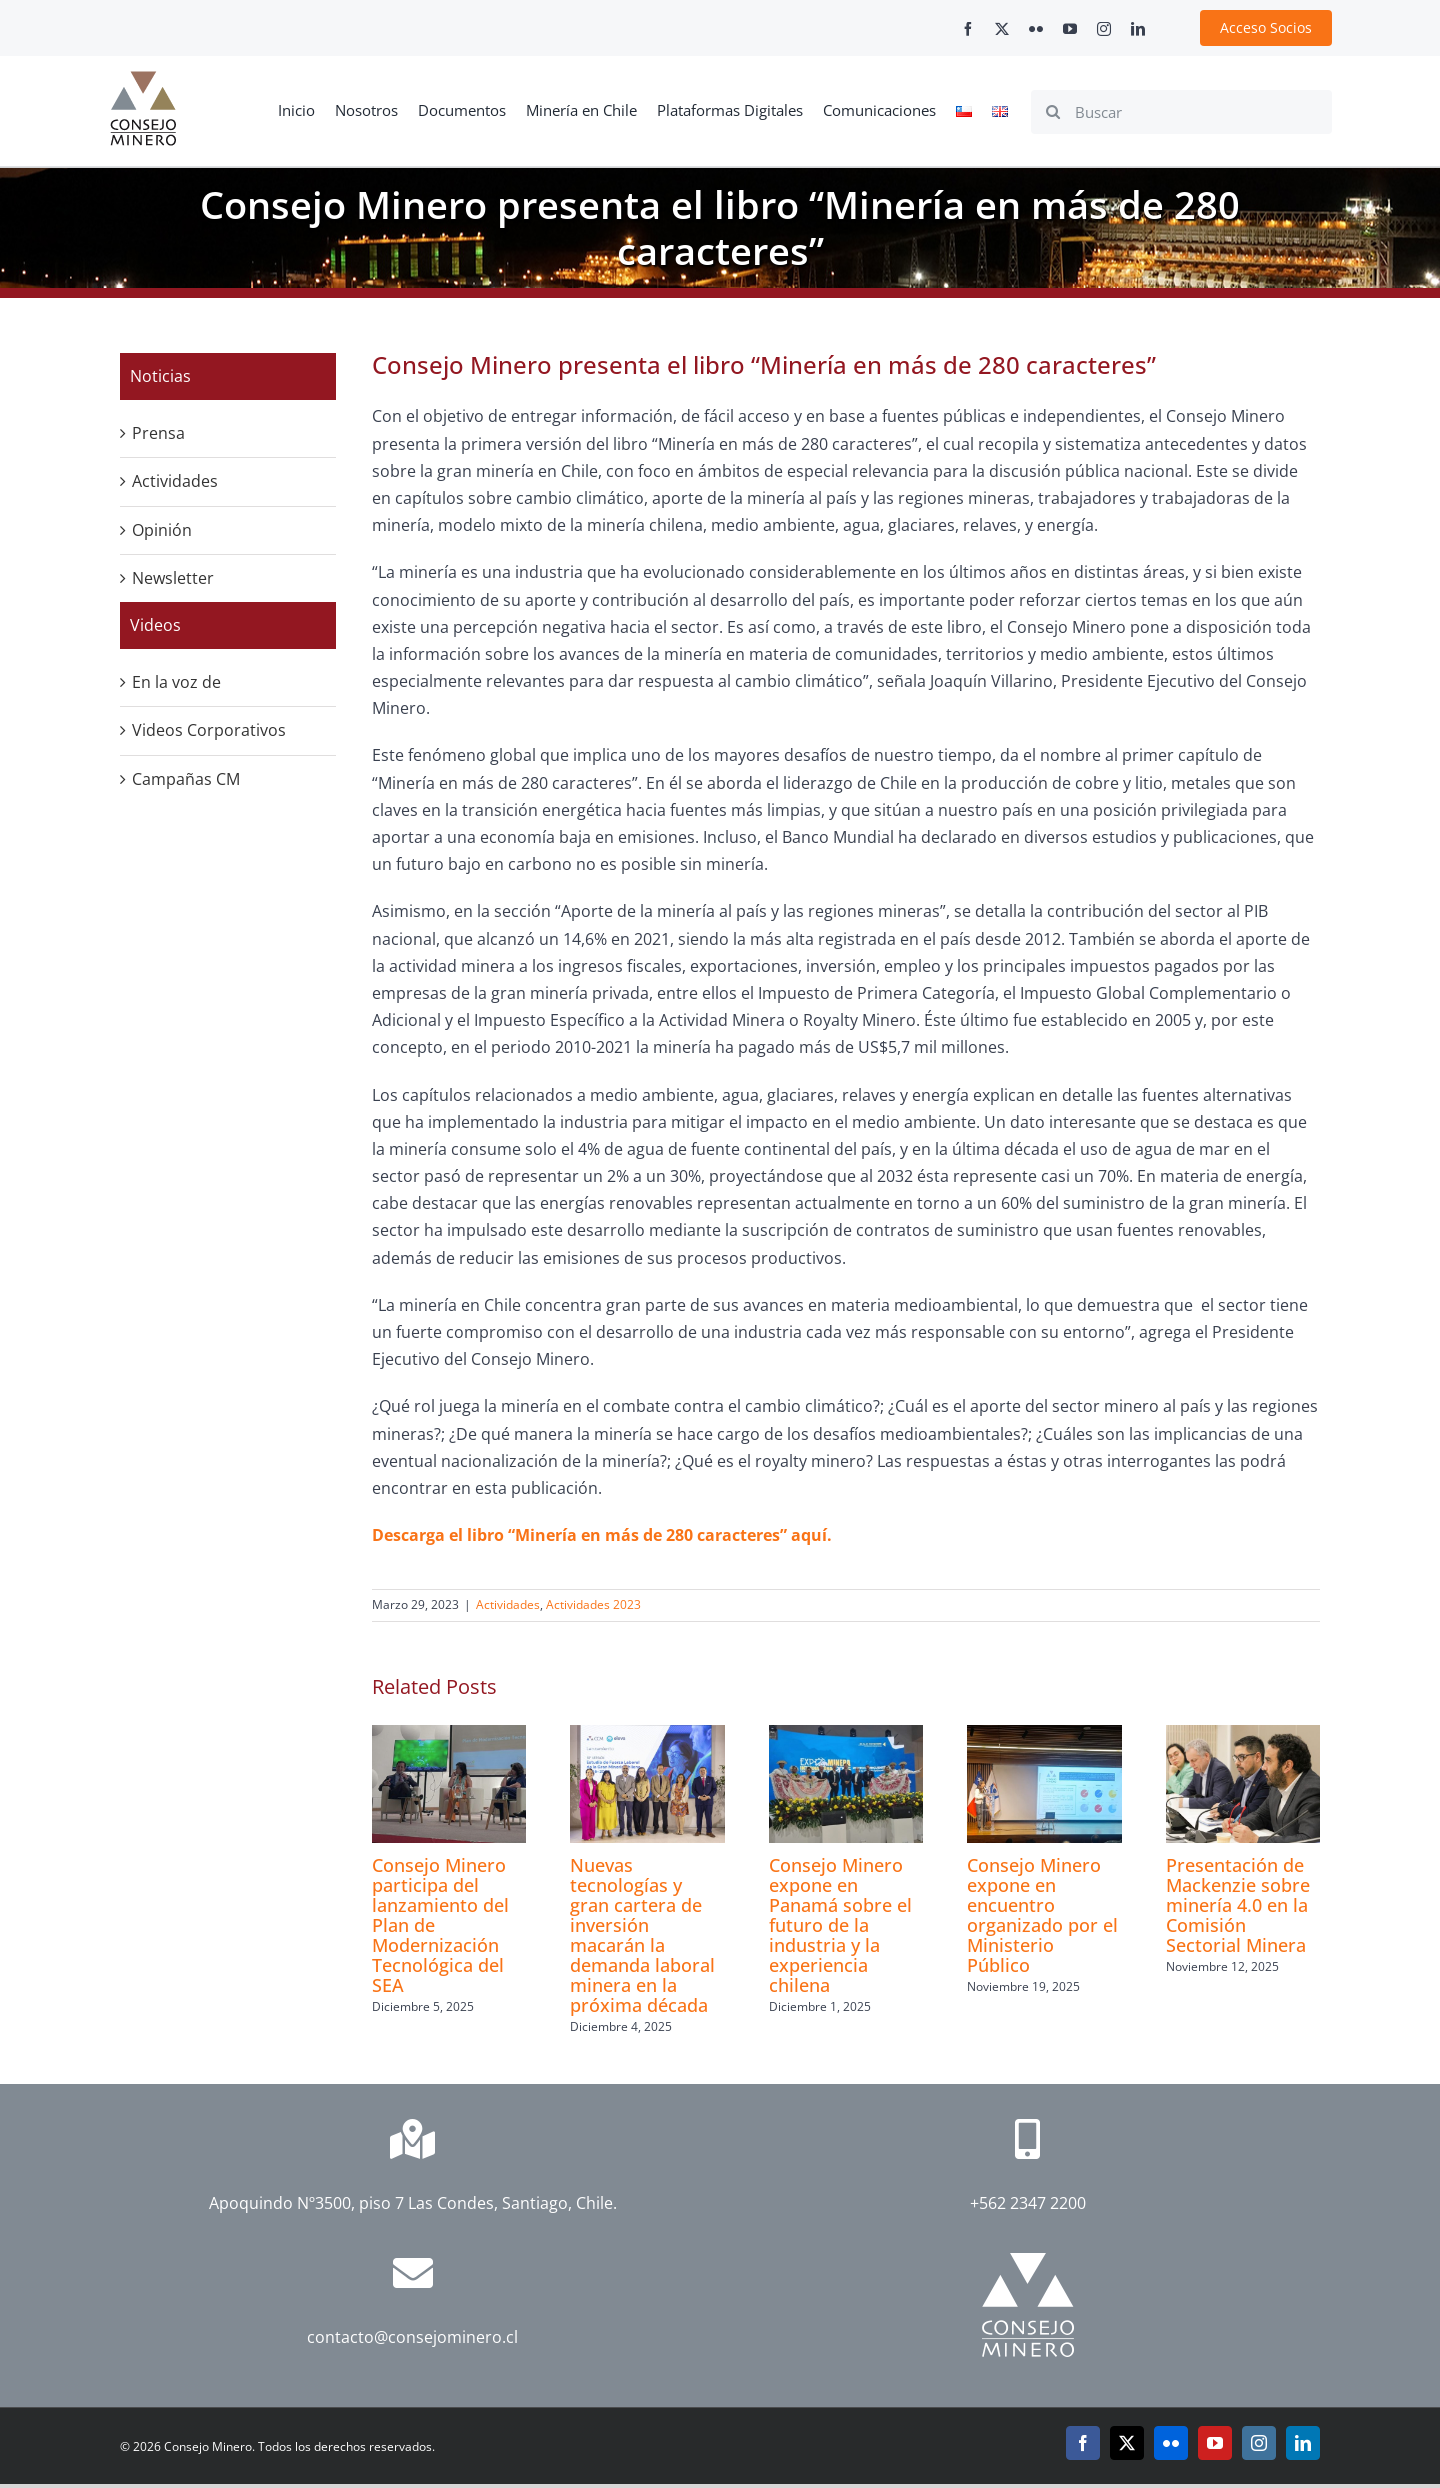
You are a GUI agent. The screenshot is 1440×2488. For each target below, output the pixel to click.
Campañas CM (186, 779)
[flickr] (1036, 29)
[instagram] (1104, 29)
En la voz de (176, 682)
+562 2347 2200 (1028, 2203)
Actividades (508, 1604)
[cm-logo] (143, 79)
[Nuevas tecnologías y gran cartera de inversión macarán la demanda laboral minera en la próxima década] (647, 1736)
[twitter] (1002, 29)
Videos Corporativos (209, 730)
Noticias (160, 376)
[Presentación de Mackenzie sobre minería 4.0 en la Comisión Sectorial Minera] (1243, 1736)
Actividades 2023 (593, 1604)
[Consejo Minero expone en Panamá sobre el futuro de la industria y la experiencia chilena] (846, 1736)
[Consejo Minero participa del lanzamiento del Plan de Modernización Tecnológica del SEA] (449, 1736)
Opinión (162, 530)
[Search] (1053, 112)
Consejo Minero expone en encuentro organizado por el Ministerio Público (1042, 1915)
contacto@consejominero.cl (412, 2337)
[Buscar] (1181, 112)
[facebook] (968, 29)
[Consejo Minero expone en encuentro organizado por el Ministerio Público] (1044, 1736)
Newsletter (173, 578)
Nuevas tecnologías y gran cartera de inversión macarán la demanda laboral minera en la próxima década (642, 1935)
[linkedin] (1138, 29)
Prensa (158, 433)
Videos (155, 625)
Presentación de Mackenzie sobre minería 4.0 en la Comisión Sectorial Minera (1238, 1905)
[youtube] (1070, 29)
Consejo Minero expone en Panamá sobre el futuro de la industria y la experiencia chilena (840, 1925)
